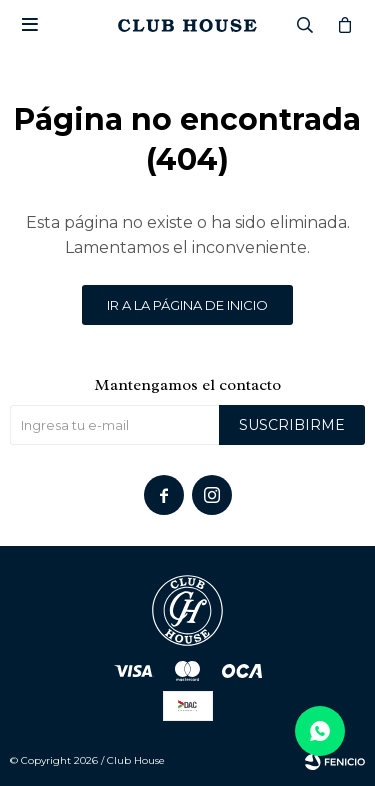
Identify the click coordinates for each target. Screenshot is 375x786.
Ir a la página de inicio (187, 305)
